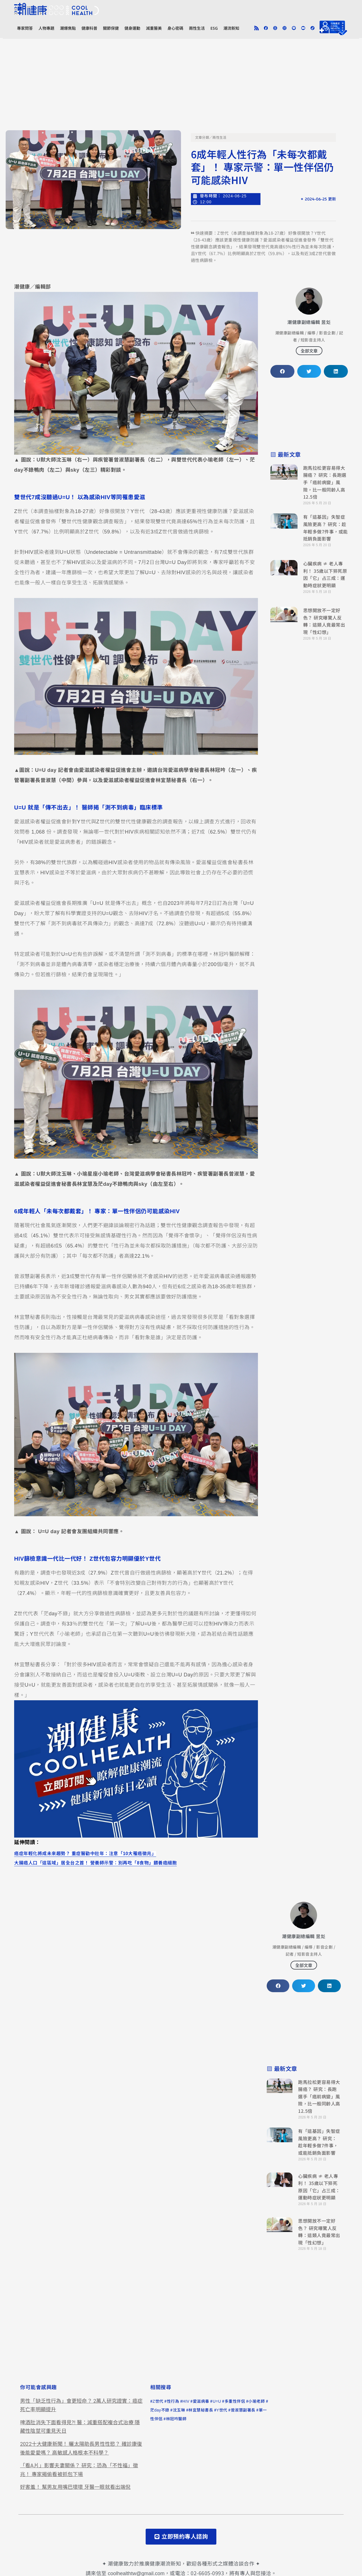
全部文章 (309, 351)
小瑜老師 (256, 2401)
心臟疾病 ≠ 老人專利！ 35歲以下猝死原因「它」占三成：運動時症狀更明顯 (325, 574)
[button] (282, 371)
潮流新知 (231, 28)
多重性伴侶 (235, 2401)
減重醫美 (154, 28)
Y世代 (221, 2410)
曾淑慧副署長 (243, 2410)
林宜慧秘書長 (200, 2410)
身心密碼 (175, 28)
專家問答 (25, 28)
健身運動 (132, 28)
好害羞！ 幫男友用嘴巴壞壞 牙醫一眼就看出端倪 (75, 2487)
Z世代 (158, 2401)
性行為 (173, 2401)
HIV (185, 2401)
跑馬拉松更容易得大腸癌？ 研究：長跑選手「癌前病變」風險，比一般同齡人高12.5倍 (324, 482)
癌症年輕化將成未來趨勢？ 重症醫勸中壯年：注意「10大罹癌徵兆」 (85, 1853)
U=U (217, 2401)
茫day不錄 (159, 2410)
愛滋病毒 (201, 2401)
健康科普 (89, 28)
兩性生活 (197, 28)
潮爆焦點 (68, 28)
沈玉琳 (179, 2410)
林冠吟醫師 (176, 2419)
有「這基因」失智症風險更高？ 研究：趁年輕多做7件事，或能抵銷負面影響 (325, 527)
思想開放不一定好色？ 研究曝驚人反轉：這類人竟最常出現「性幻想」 (324, 621)
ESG (214, 28)
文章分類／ (204, 138)
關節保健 (111, 28)
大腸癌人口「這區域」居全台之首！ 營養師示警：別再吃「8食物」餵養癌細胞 (95, 1863)
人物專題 (46, 28)
